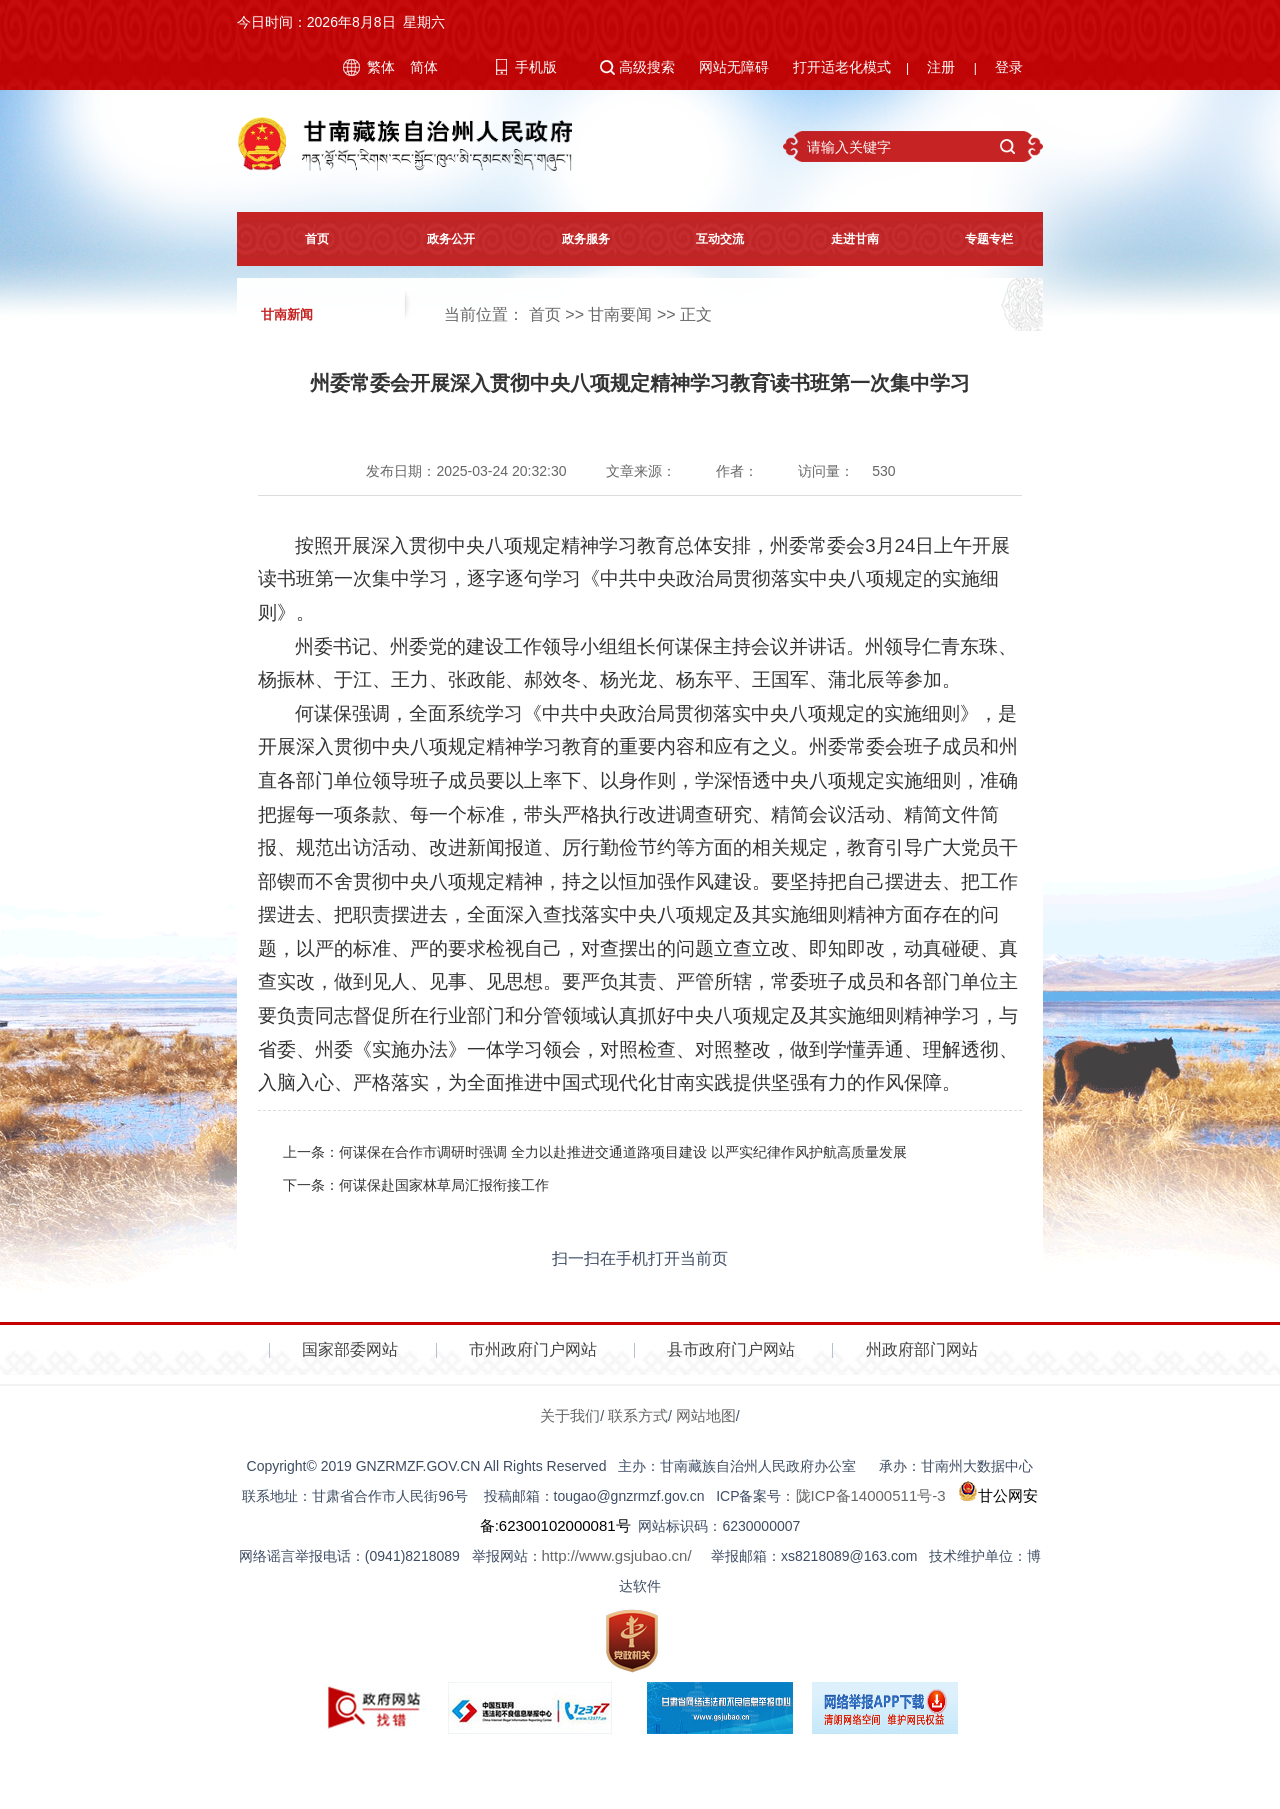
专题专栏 (976, 239)
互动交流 (707, 239)
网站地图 (706, 1415)
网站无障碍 (734, 67)
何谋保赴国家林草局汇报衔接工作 (444, 1185)
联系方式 (638, 1415)
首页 (304, 239)
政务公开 (438, 239)
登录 (1009, 67)
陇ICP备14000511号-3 (871, 1495)
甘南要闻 (620, 314)
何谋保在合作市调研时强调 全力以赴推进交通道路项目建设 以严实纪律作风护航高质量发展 (623, 1152)
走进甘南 (842, 239)
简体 (424, 67)
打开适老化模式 (842, 67)
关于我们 (570, 1415)
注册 (941, 67)
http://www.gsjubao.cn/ (617, 1555)
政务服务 (573, 239)
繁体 (381, 67)
